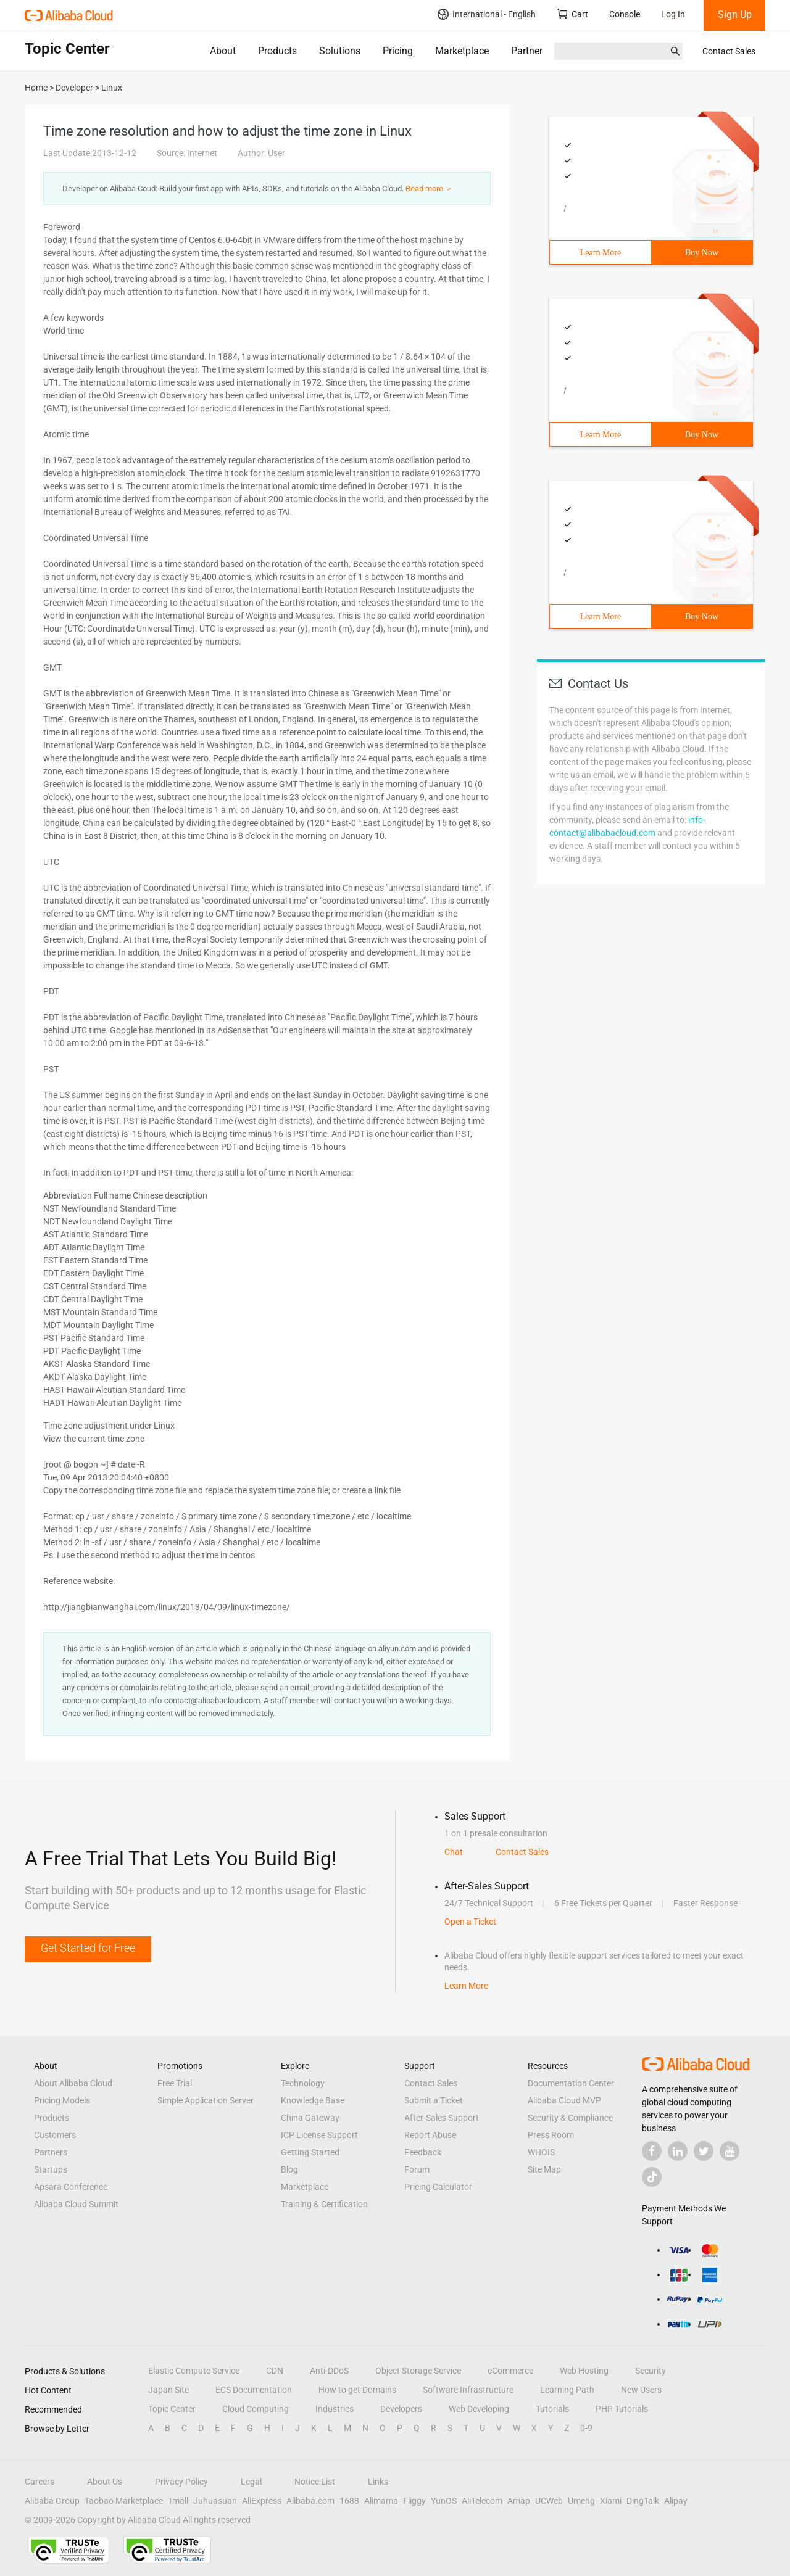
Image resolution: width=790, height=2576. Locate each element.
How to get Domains (357, 2390)
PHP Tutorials (622, 2409)
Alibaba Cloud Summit (76, 2204)
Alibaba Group (52, 2501)
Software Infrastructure (468, 2390)
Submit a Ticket (433, 2100)
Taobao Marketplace (124, 2501)
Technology (303, 2083)
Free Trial (174, 2083)
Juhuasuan (215, 2501)
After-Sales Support (441, 2118)
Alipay (676, 2501)
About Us (104, 2482)
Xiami (611, 2501)
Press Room (551, 2135)
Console (624, 14)
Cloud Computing (255, 2409)
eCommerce (510, 2371)
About (223, 51)
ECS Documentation (253, 2390)
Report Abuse (430, 2135)
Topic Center (172, 2409)
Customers (55, 2135)
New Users (641, 2390)
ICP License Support (319, 2135)
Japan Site (168, 2390)
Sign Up (735, 14)
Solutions (339, 51)
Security (650, 2371)
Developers (401, 2409)
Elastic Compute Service (193, 2371)
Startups (50, 2169)
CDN (274, 2371)
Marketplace (462, 51)
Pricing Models (62, 2100)
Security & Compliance (570, 2118)
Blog (289, 2169)
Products (277, 51)
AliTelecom (482, 2501)
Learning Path (567, 2390)
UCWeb (549, 2501)
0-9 (586, 2428)
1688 (349, 2501)
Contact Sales (728, 51)
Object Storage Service (418, 2371)
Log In (673, 14)
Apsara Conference (70, 2187)
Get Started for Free (88, 1947)
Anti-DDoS (329, 2371)
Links (378, 2482)
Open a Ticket (470, 1921)
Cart (572, 14)
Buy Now (701, 252)
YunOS (444, 2501)
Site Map (544, 2169)
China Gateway (310, 2118)
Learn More (600, 252)
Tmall (178, 2501)
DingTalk (642, 2501)
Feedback (422, 2152)
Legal (251, 2482)
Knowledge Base (312, 2100)
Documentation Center (571, 2083)
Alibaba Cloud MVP (564, 2100)
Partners (529, 51)
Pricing (398, 51)
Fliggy (414, 2501)
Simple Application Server (205, 2100)
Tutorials (552, 2409)
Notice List (314, 2482)
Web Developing (479, 2409)
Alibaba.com (310, 2501)
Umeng (581, 2501)
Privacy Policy (181, 2482)
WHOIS (541, 2152)
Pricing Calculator (438, 2187)
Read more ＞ (429, 188)
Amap (518, 2501)
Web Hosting (584, 2371)
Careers (39, 2482)
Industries (334, 2409)
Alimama (381, 2501)
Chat (453, 1852)
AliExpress (261, 2501)
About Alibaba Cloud (73, 2083)
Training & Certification (324, 2204)
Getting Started (310, 2152)
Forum (417, 2169)
